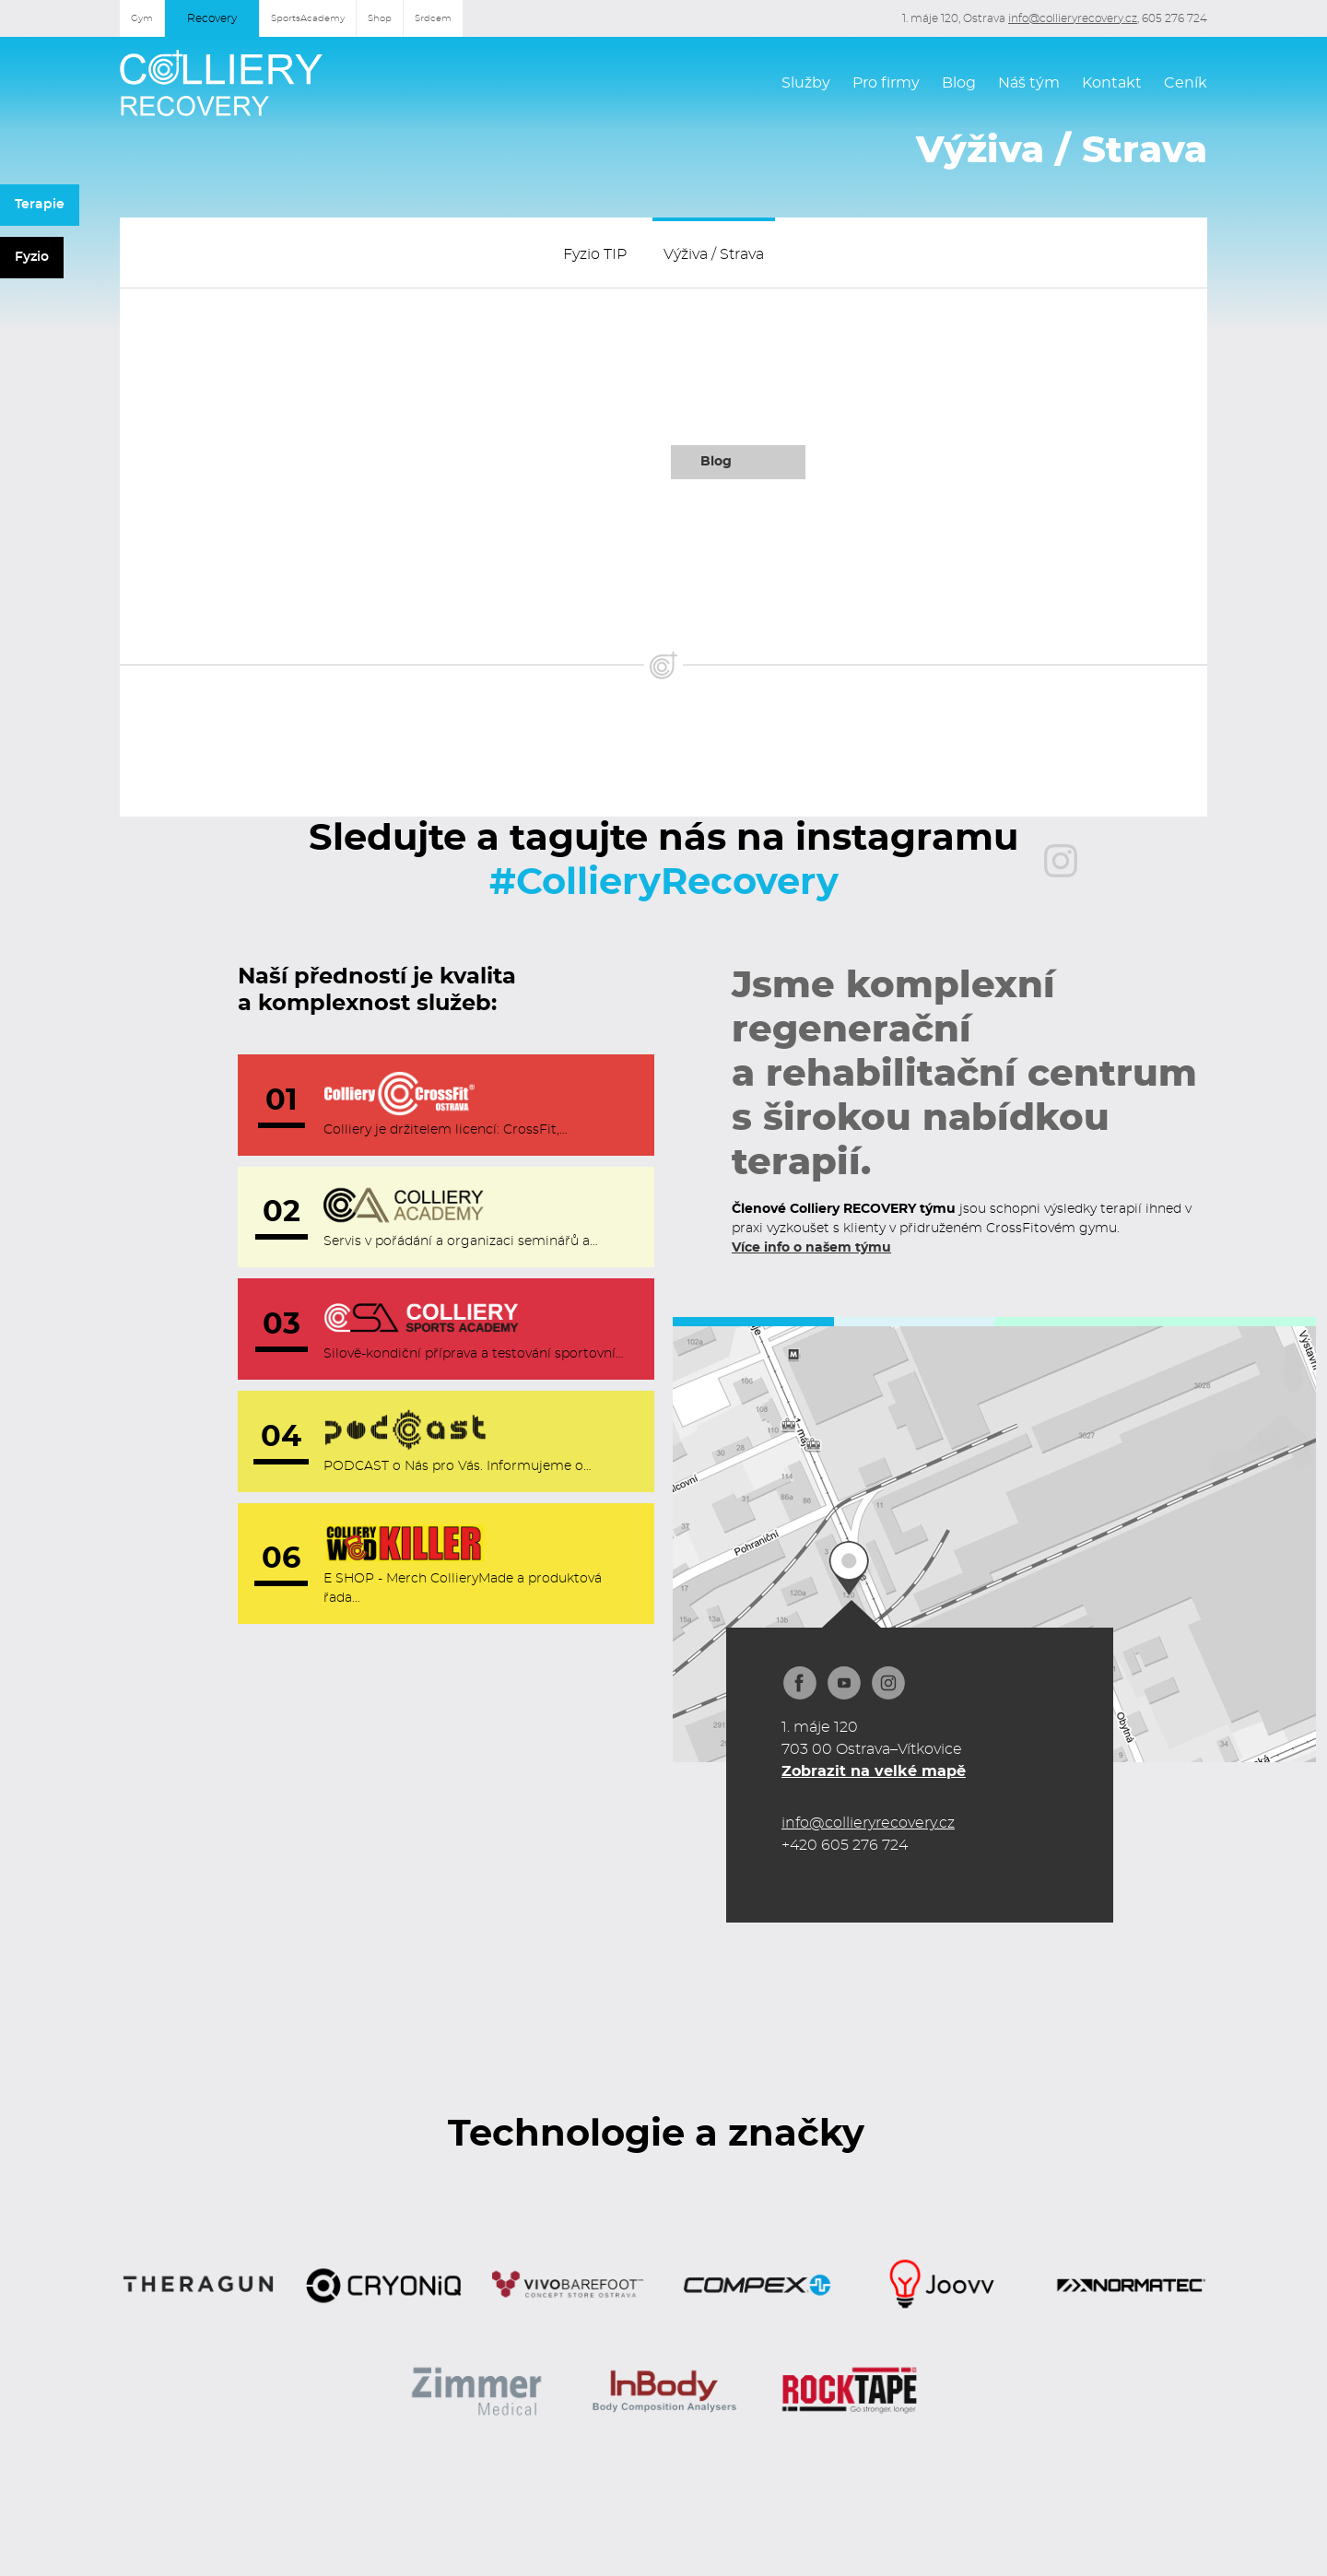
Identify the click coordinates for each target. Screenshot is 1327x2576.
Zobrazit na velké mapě (873, 1771)
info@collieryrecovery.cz (1072, 18)
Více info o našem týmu (811, 1247)
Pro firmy (886, 83)
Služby (805, 83)
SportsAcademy (308, 18)
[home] (221, 83)
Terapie (40, 204)
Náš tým (1029, 83)
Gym (142, 18)
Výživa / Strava (714, 254)
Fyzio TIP (595, 254)
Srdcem (433, 18)
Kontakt (1112, 83)
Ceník (1185, 83)
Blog (959, 83)
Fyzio (32, 257)
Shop (380, 18)
